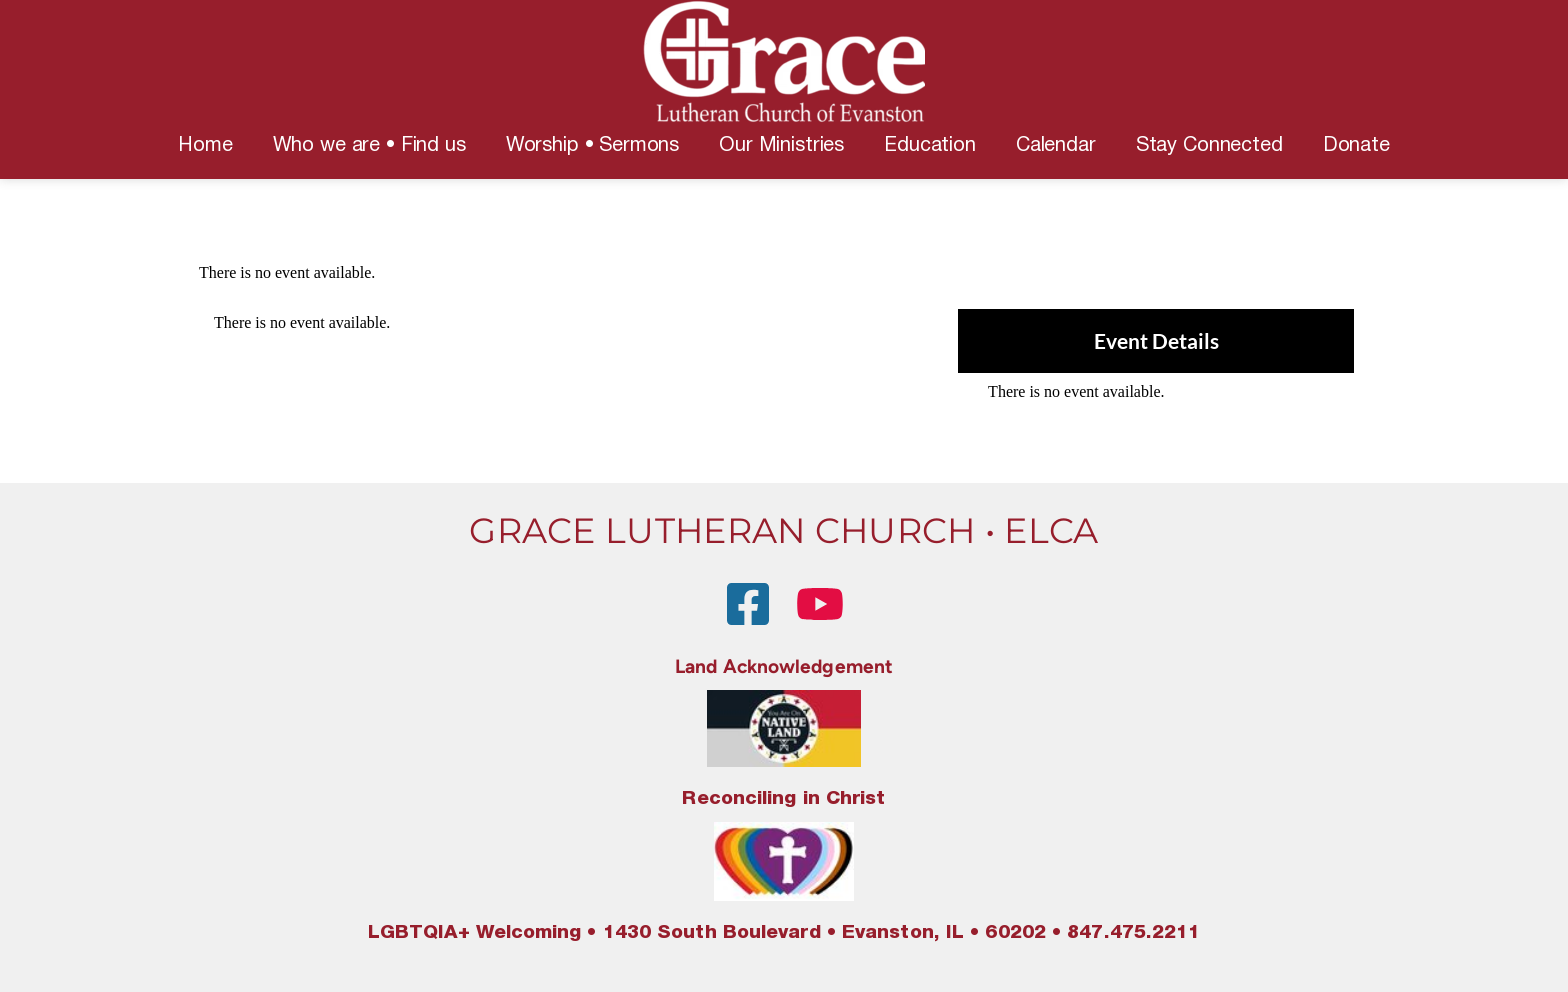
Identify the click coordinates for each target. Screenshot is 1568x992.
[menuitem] (205, 146)
